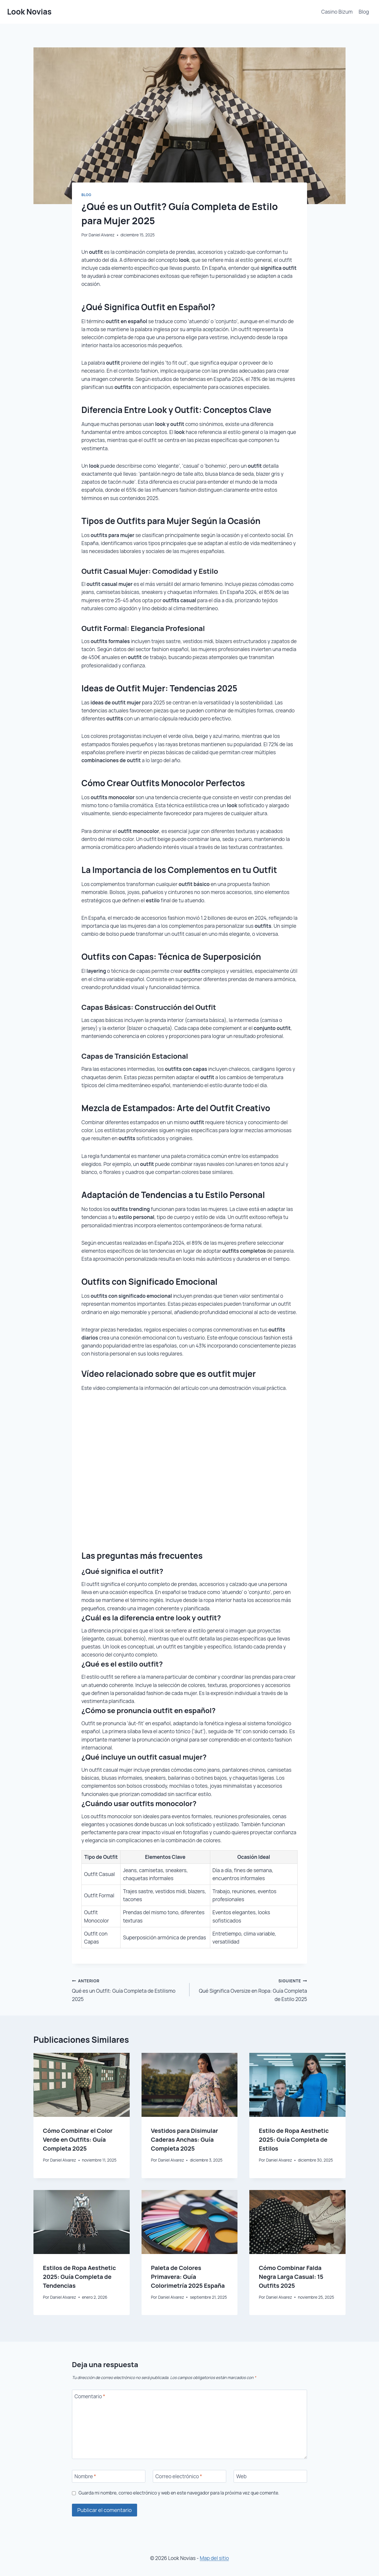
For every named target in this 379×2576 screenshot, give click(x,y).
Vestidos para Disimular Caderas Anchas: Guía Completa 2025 (184, 2139)
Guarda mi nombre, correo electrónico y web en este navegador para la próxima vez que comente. (178, 2493)
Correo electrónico (178, 2476)
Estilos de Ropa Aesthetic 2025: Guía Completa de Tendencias (79, 2277)
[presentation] (81, 2085)
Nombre (85, 2476)
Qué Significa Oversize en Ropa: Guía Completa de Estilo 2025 (251, 1989)
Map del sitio (214, 2558)
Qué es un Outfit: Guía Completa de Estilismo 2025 (128, 1989)
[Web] (270, 2476)
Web (241, 2476)
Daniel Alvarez (102, 235)
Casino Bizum (337, 11)
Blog (364, 11)
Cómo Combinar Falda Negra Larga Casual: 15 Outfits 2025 (291, 2277)
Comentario (90, 2396)
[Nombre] (108, 2476)
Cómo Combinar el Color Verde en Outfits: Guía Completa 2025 (78, 2139)
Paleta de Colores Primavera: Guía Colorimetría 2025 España (188, 2277)
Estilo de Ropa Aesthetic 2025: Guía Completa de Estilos (294, 2139)
